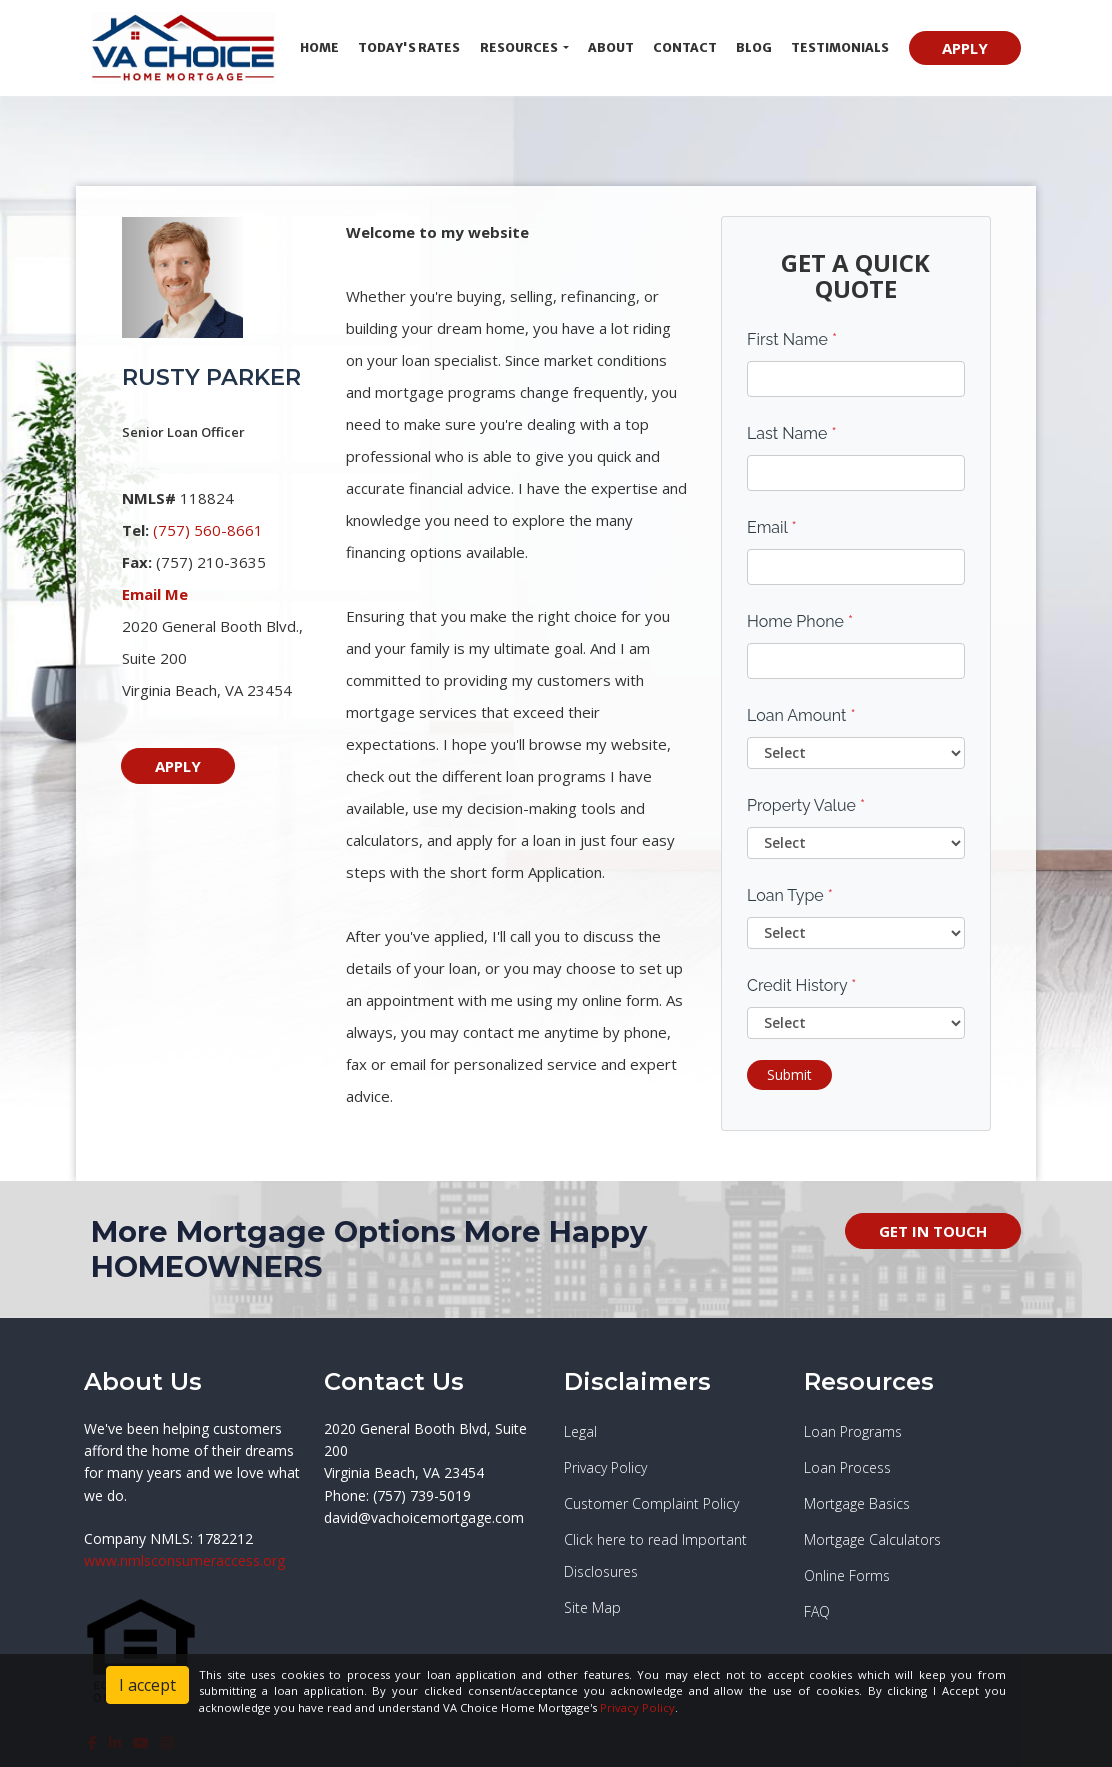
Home (319, 47)
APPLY (965, 48)
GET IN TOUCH (933, 1231)
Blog (754, 47)
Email (772, 527)
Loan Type (790, 895)
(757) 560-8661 (208, 530)
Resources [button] (520, 47)
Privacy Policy (637, 1707)
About (611, 47)
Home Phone (800, 621)
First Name (792, 339)
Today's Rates (409, 47)
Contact (685, 47)
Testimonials (840, 47)
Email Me (155, 594)
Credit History (801, 985)
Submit (789, 1074)
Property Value (806, 805)
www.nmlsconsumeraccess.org (184, 1560)
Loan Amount (801, 715)
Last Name (792, 433)
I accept (147, 1685)
